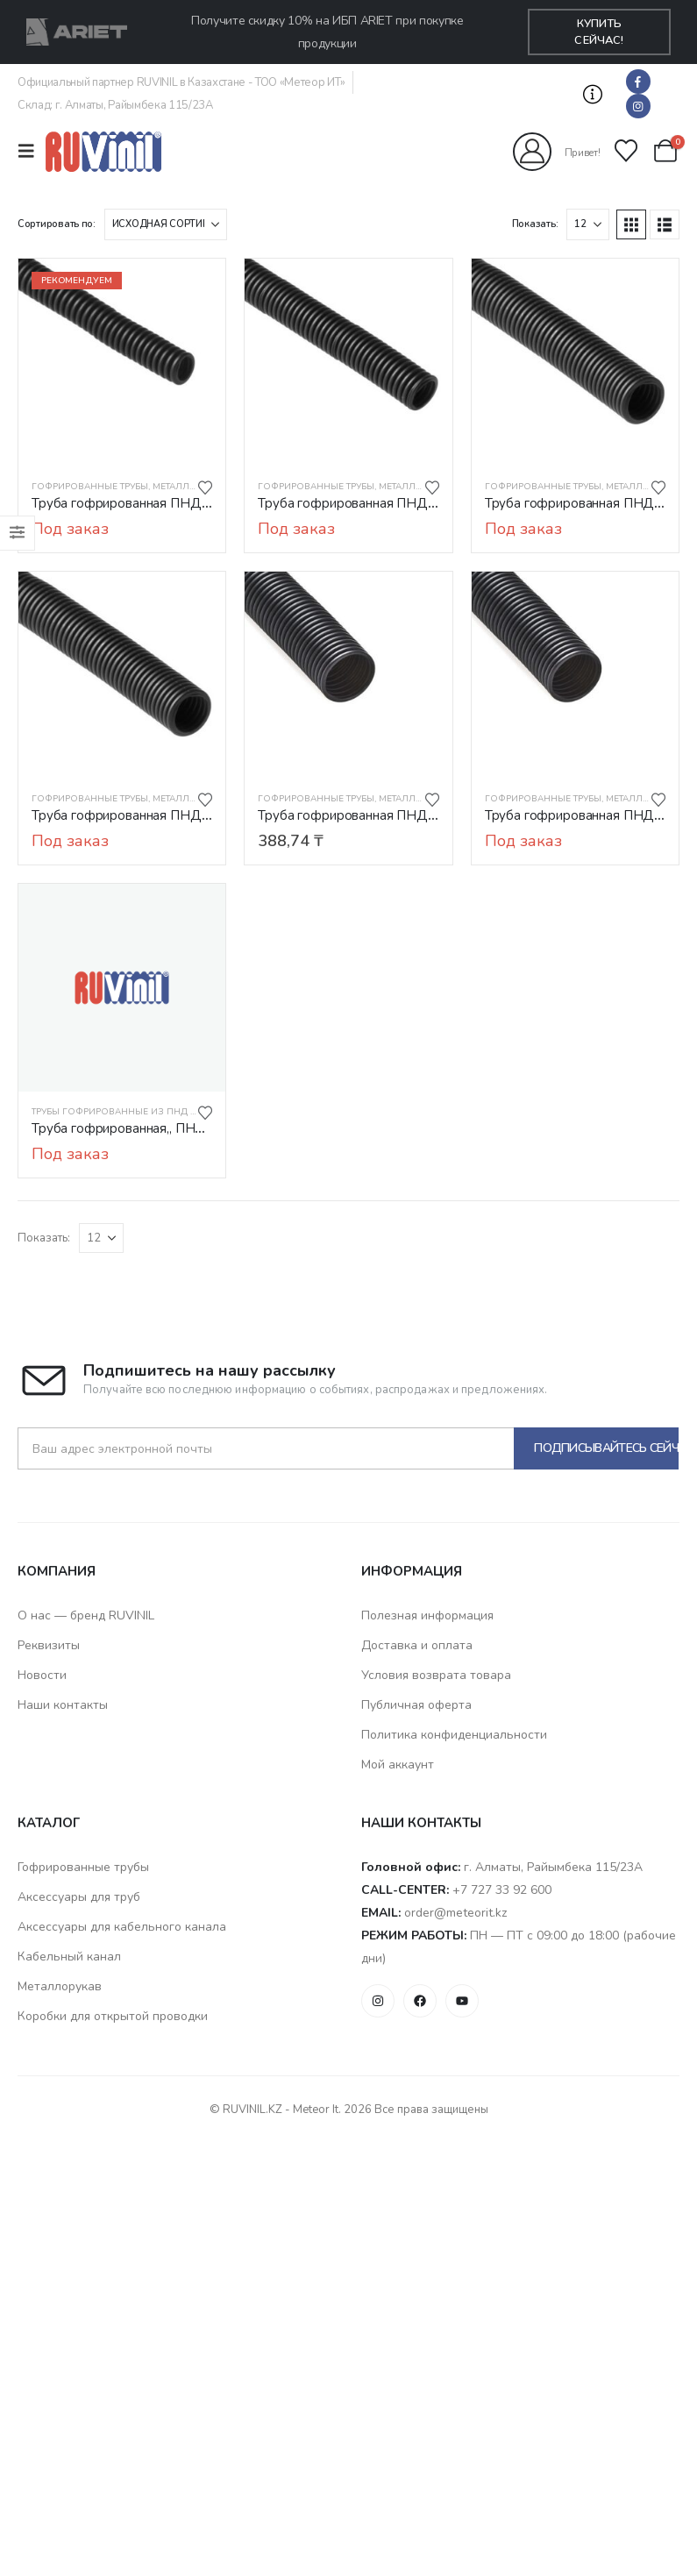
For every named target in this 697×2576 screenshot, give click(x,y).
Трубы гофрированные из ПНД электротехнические (164, 1112)
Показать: (535, 224)
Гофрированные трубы (90, 486)
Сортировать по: (57, 224)
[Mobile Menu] (32, 151)
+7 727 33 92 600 (501, 1890)
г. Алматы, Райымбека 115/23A (553, 1867)
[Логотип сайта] (103, 151)
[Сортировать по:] (165, 224)
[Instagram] (638, 106)
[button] (593, 94)
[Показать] (587, 224)
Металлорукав (189, 486)
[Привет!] (557, 151)
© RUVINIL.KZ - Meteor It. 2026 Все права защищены (349, 2109)
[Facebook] (638, 81)
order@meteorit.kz (455, 1912)
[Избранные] (626, 151)
